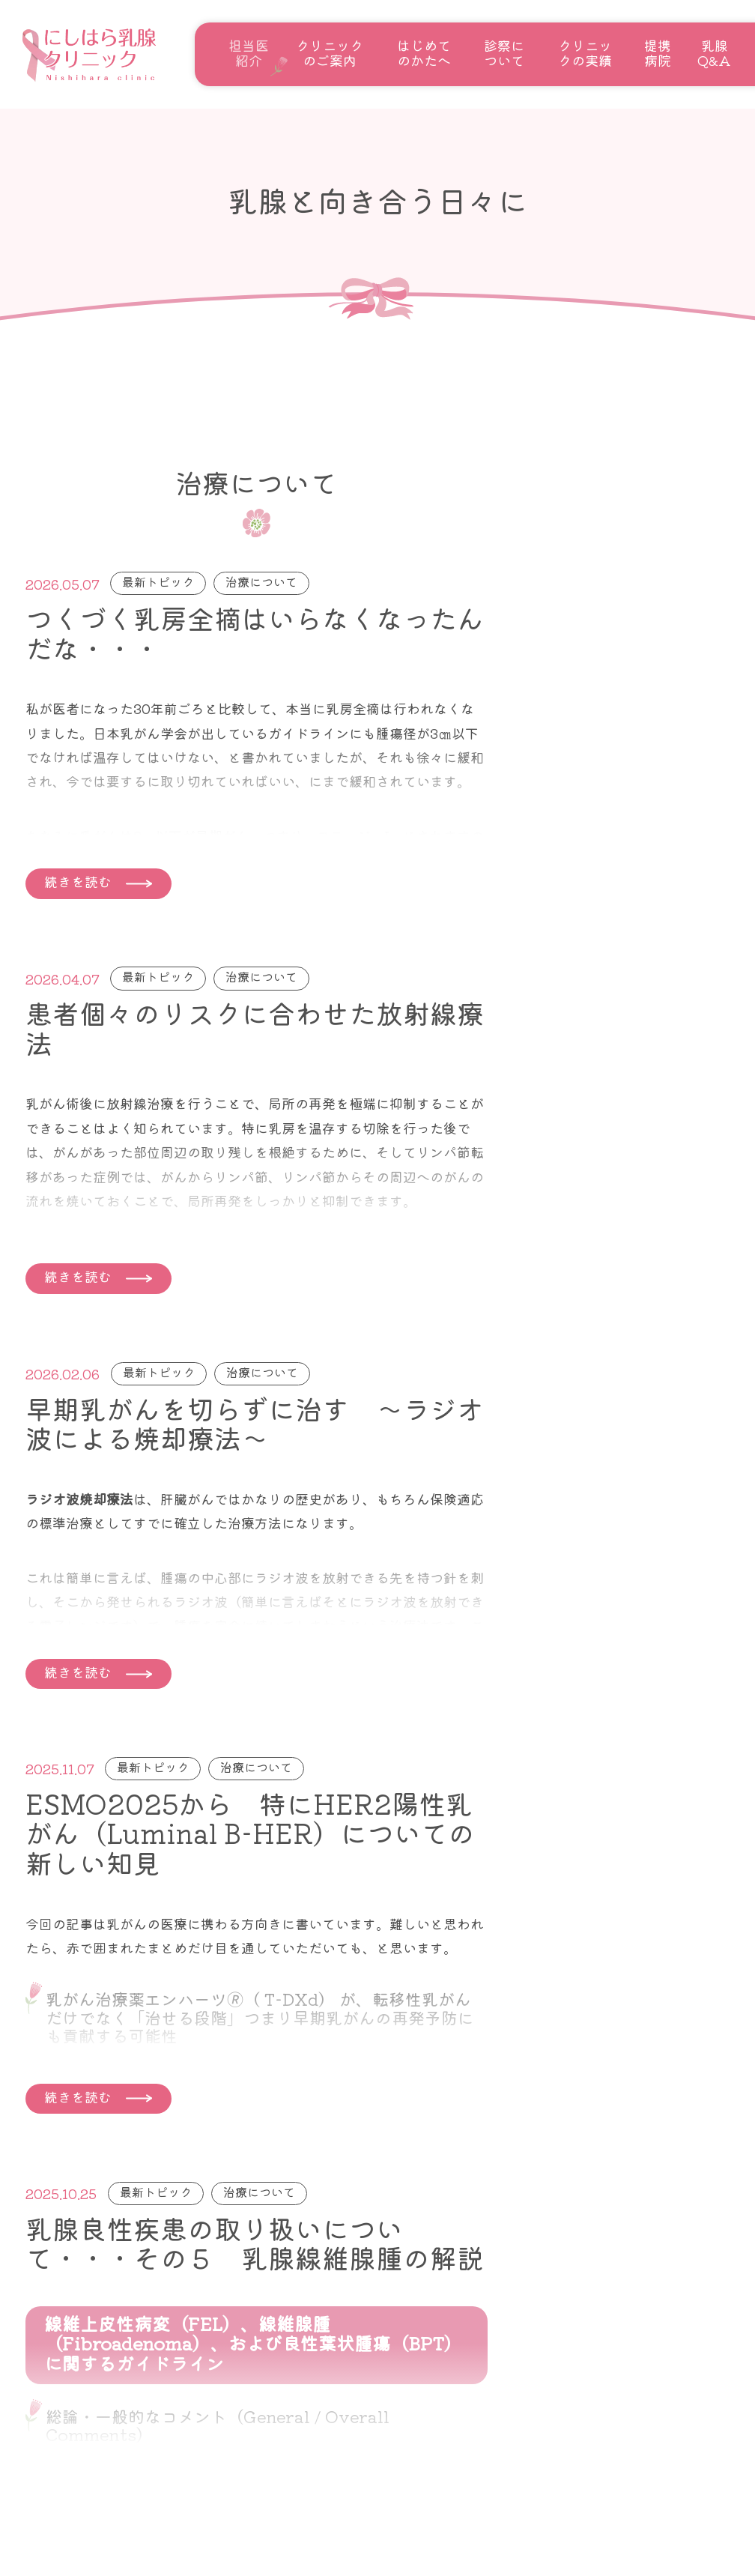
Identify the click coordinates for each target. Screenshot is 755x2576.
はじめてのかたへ (424, 52)
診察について (504, 52)
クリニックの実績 (585, 52)
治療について (261, 581)
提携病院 (657, 52)
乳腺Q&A (714, 52)
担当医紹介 (248, 52)
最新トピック (158, 581)
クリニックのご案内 (329, 52)
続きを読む (78, 881)
